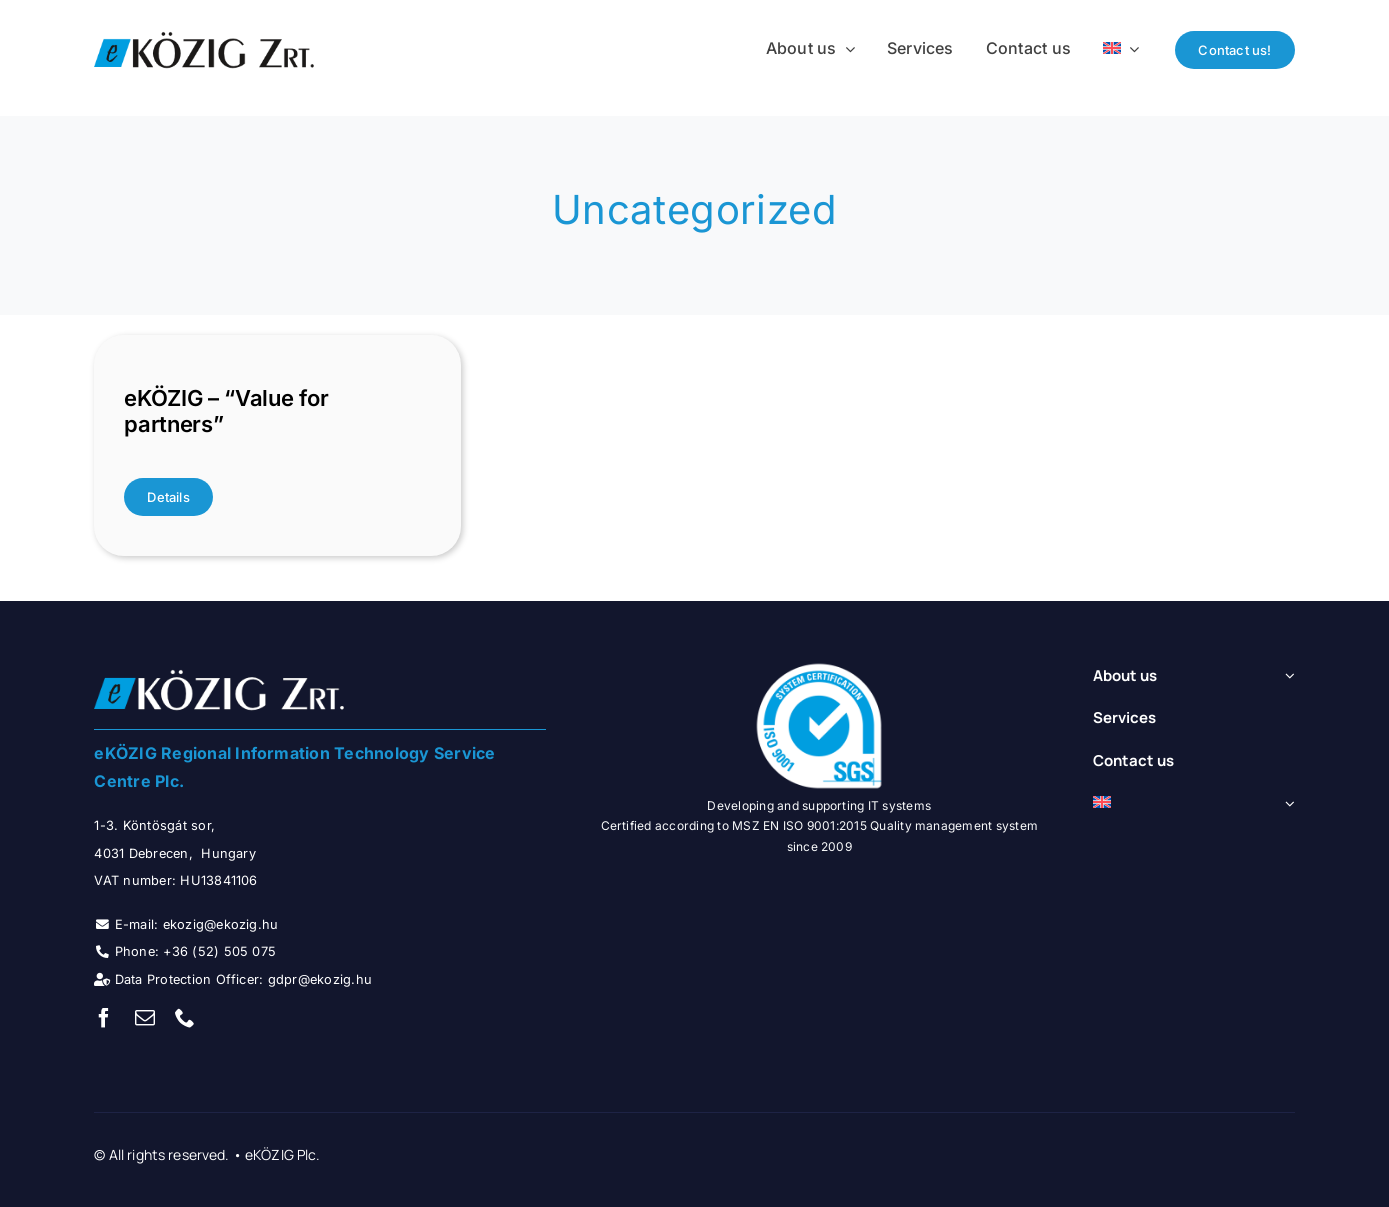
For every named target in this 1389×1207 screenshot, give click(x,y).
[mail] (145, 1018)
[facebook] (104, 1018)
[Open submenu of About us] (1286, 676)
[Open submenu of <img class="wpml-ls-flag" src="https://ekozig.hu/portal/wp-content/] (1286, 803)
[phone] (185, 1018)
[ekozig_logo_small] (204, 32)
